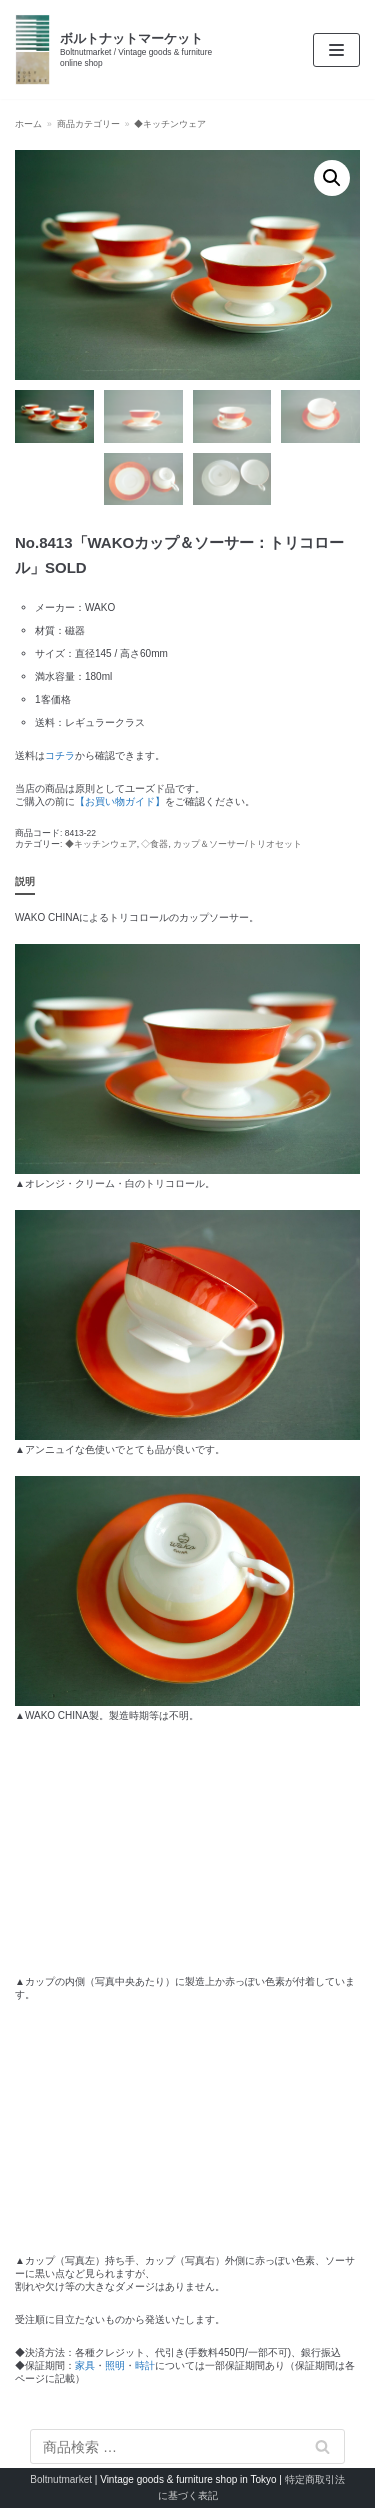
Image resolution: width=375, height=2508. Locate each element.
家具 (85, 2365)
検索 (323, 2446)
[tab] (25, 882)
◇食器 (154, 844)
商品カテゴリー (88, 124)
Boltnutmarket (61, 2479)
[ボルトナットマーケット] (125, 49)
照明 (115, 2365)
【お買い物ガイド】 (120, 801)
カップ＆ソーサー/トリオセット (237, 844)
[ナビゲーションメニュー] (336, 50)
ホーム (28, 124)
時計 (145, 2365)
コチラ (60, 755)
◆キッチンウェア (170, 124)
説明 (25, 881)
